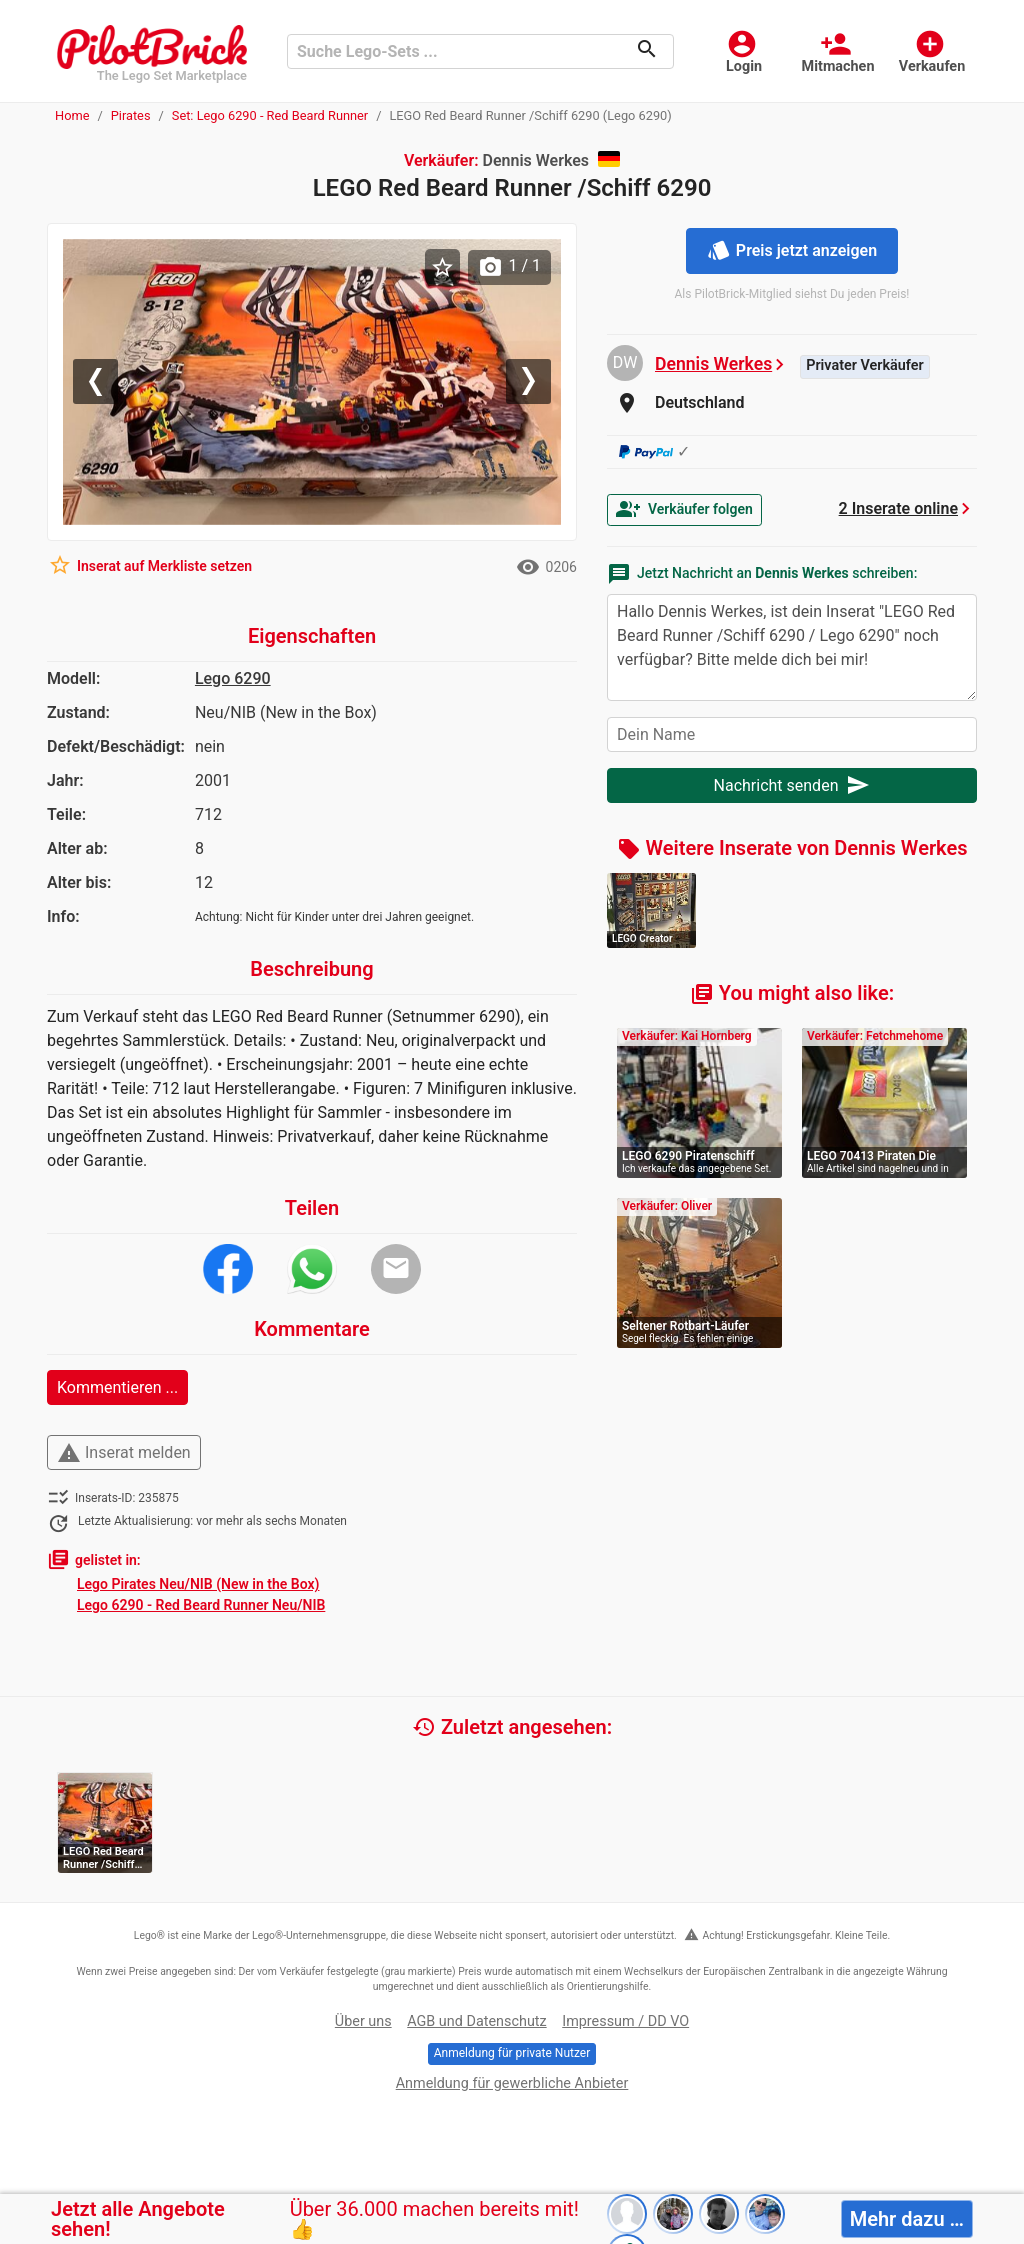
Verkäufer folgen (684, 509)
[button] (100, 382)
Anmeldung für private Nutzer (512, 2053)
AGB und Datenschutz (476, 2021)
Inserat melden (124, 1453)
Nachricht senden (792, 785)
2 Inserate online (898, 508)
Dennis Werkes (713, 364)
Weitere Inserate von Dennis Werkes (792, 848)
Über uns (363, 2021)
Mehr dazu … (907, 2219)
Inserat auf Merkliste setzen (150, 565)
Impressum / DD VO (625, 2021)
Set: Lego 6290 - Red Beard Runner (270, 115)
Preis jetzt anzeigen (792, 250)
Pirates (131, 115)
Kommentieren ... (117, 1387)
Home (72, 115)
